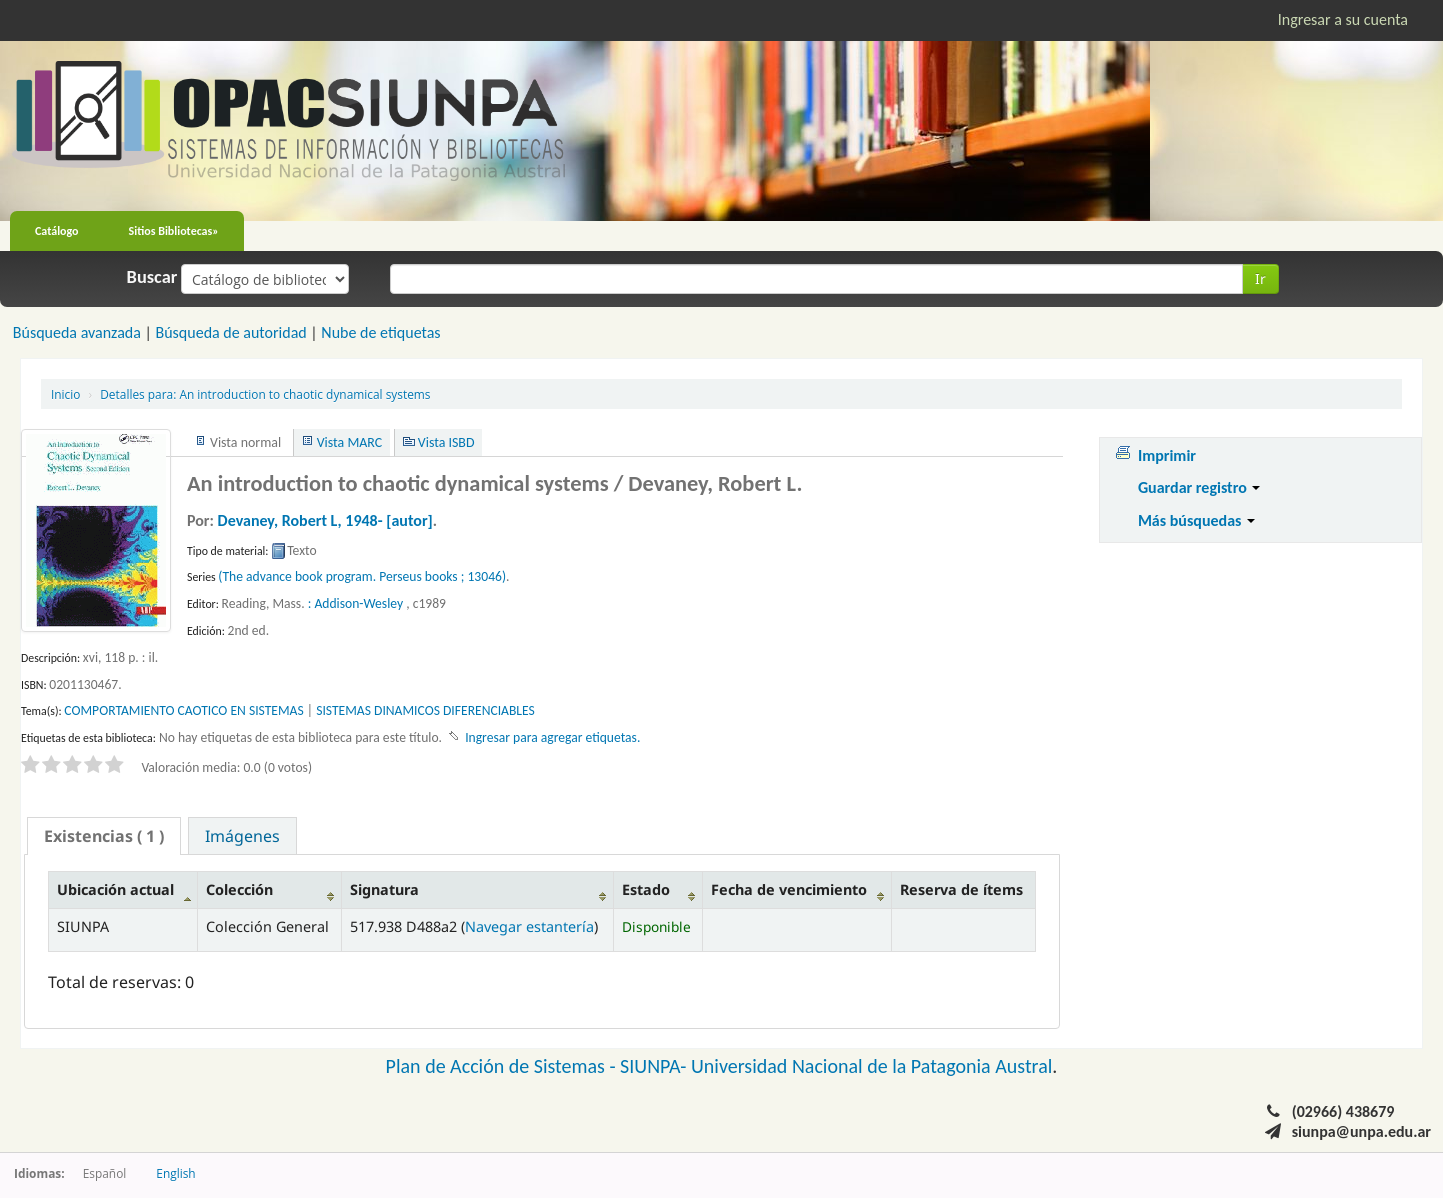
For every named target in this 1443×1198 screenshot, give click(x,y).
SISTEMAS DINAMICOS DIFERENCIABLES (425, 710)
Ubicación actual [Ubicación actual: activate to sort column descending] (115, 889)
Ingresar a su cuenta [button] (1343, 19)
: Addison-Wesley (355, 603)
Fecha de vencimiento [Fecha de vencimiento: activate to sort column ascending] (789, 889)
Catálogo (57, 231)
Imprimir (1167, 455)
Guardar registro (1199, 487)
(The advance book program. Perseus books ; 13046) (362, 576)
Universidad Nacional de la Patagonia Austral (871, 1066)
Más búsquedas (1196, 520)
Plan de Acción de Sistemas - (503, 1066)
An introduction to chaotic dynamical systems (265, 394)
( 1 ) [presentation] (104, 836)
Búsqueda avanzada (77, 332)
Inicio (65, 394)
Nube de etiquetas (380, 332)
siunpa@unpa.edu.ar (1361, 1131)
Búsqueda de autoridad (230, 332)
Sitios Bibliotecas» (174, 231)
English (175, 1173)
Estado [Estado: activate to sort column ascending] (646, 889)
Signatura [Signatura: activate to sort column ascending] (384, 889)
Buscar (152, 277)
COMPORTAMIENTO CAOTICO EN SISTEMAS (183, 710)
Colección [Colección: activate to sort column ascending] (239, 889)
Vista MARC (349, 442)
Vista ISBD (446, 442)
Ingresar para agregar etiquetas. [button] (552, 737)
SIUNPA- (655, 1066)
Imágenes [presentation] (242, 836)
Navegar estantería (529, 926)
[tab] (104, 836)
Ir (1260, 278)
